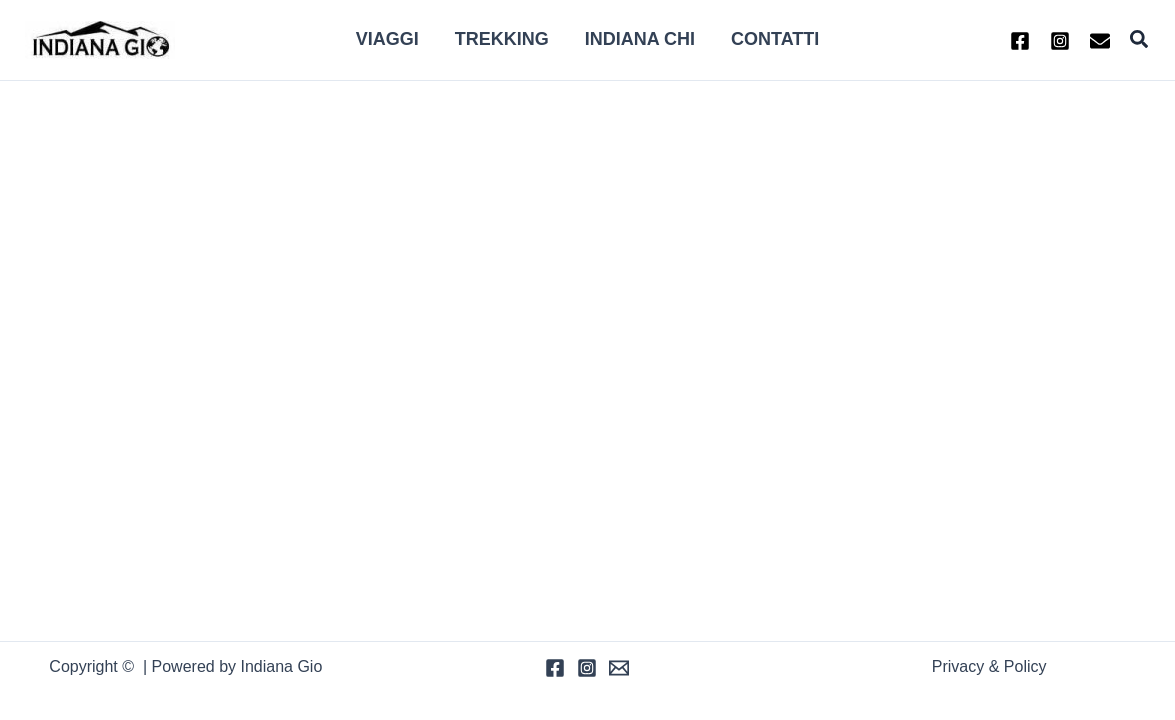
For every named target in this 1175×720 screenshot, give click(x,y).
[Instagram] (1060, 41)
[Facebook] (1020, 41)
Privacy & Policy (989, 666)
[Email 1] (1100, 41)
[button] (1140, 40)
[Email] (619, 668)
